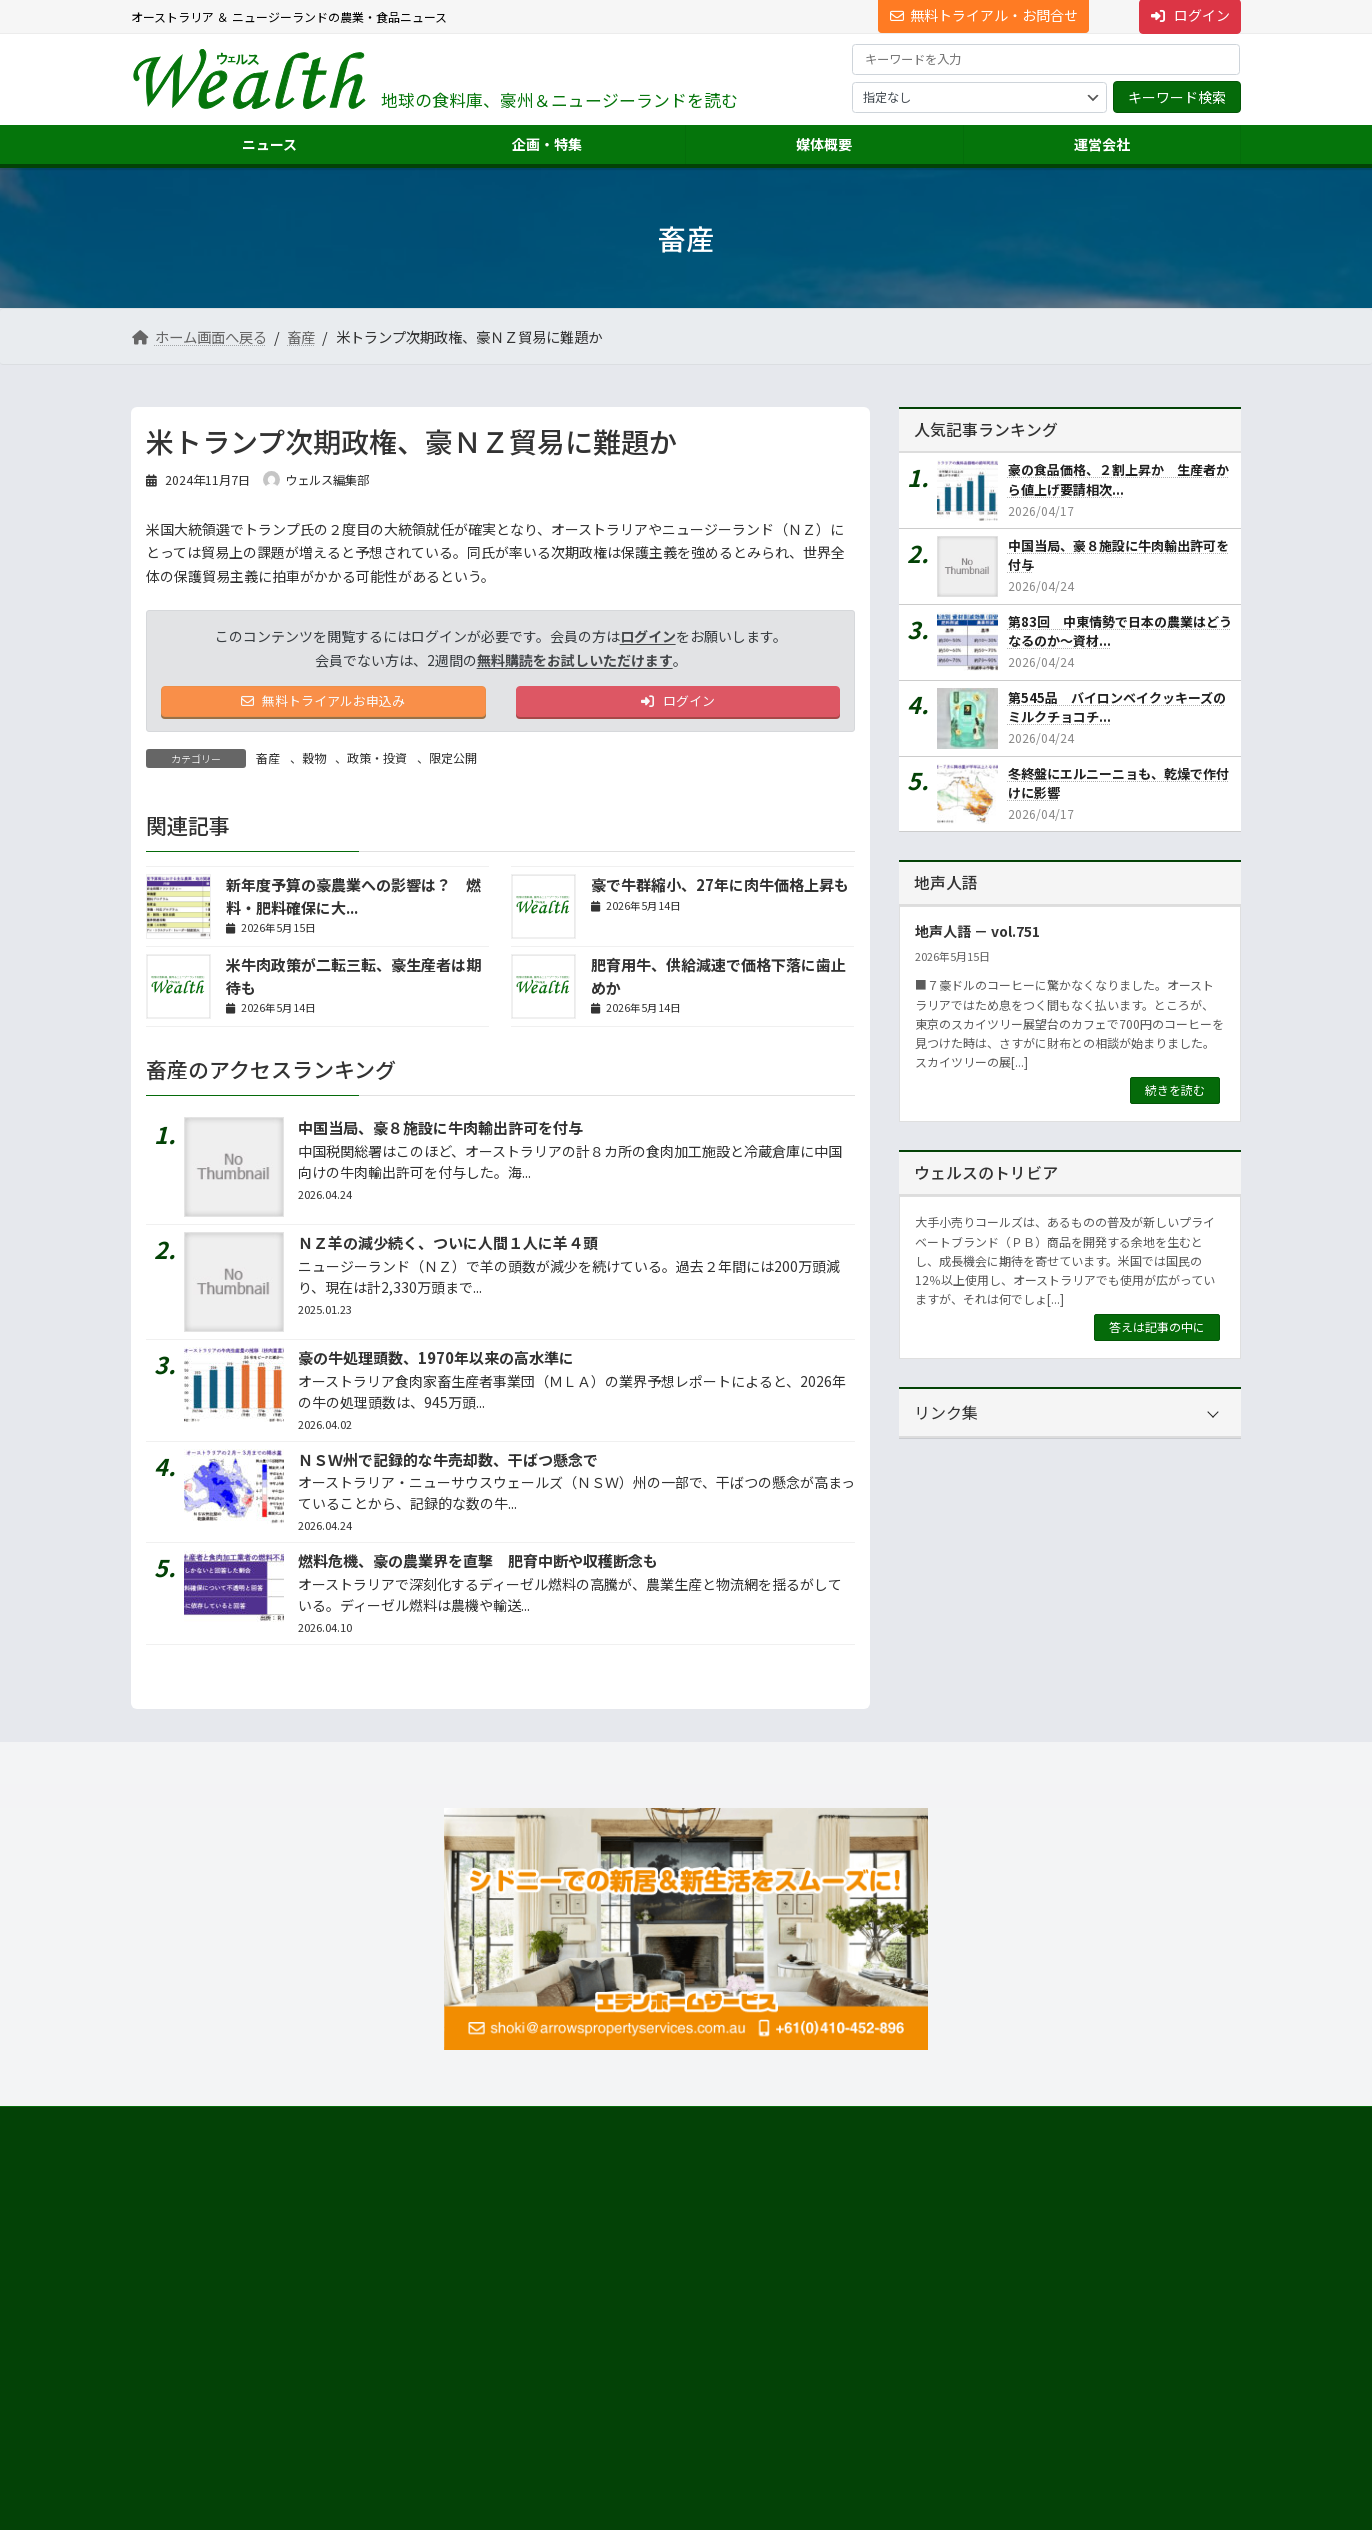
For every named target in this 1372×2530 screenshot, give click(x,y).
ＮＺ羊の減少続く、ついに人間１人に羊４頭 (448, 1246)
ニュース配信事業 (962, 2349)
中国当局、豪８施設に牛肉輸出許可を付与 (440, 1131)
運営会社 (927, 2206)
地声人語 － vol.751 (977, 931)
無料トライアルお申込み (323, 703)
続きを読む (1175, 1089)
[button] (306, 2252)
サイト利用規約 (192, 2128)
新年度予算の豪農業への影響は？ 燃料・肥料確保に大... (353, 900)
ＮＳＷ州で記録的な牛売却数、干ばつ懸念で (448, 1462)
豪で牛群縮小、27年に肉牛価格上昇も (720, 888)
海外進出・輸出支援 (969, 2278)
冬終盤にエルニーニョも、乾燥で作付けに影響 (1118, 782)
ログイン (648, 636)
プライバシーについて (331, 2128)
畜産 (268, 760)
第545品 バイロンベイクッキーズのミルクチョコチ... (1117, 707)
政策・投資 (377, 760)
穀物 (314, 760)
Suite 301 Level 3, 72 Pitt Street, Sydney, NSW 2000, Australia (306, 2306)
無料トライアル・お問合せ (984, 15)
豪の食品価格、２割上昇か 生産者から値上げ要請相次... (1118, 479)
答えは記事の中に (1157, 1326)
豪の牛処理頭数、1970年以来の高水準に (436, 1361)
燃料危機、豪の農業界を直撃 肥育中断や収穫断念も (478, 1564)
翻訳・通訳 (945, 2314)
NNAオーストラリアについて (992, 2385)
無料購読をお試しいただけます (575, 660)
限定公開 (453, 760)
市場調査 (939, 2242)
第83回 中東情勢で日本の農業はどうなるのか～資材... (1120, 631)
